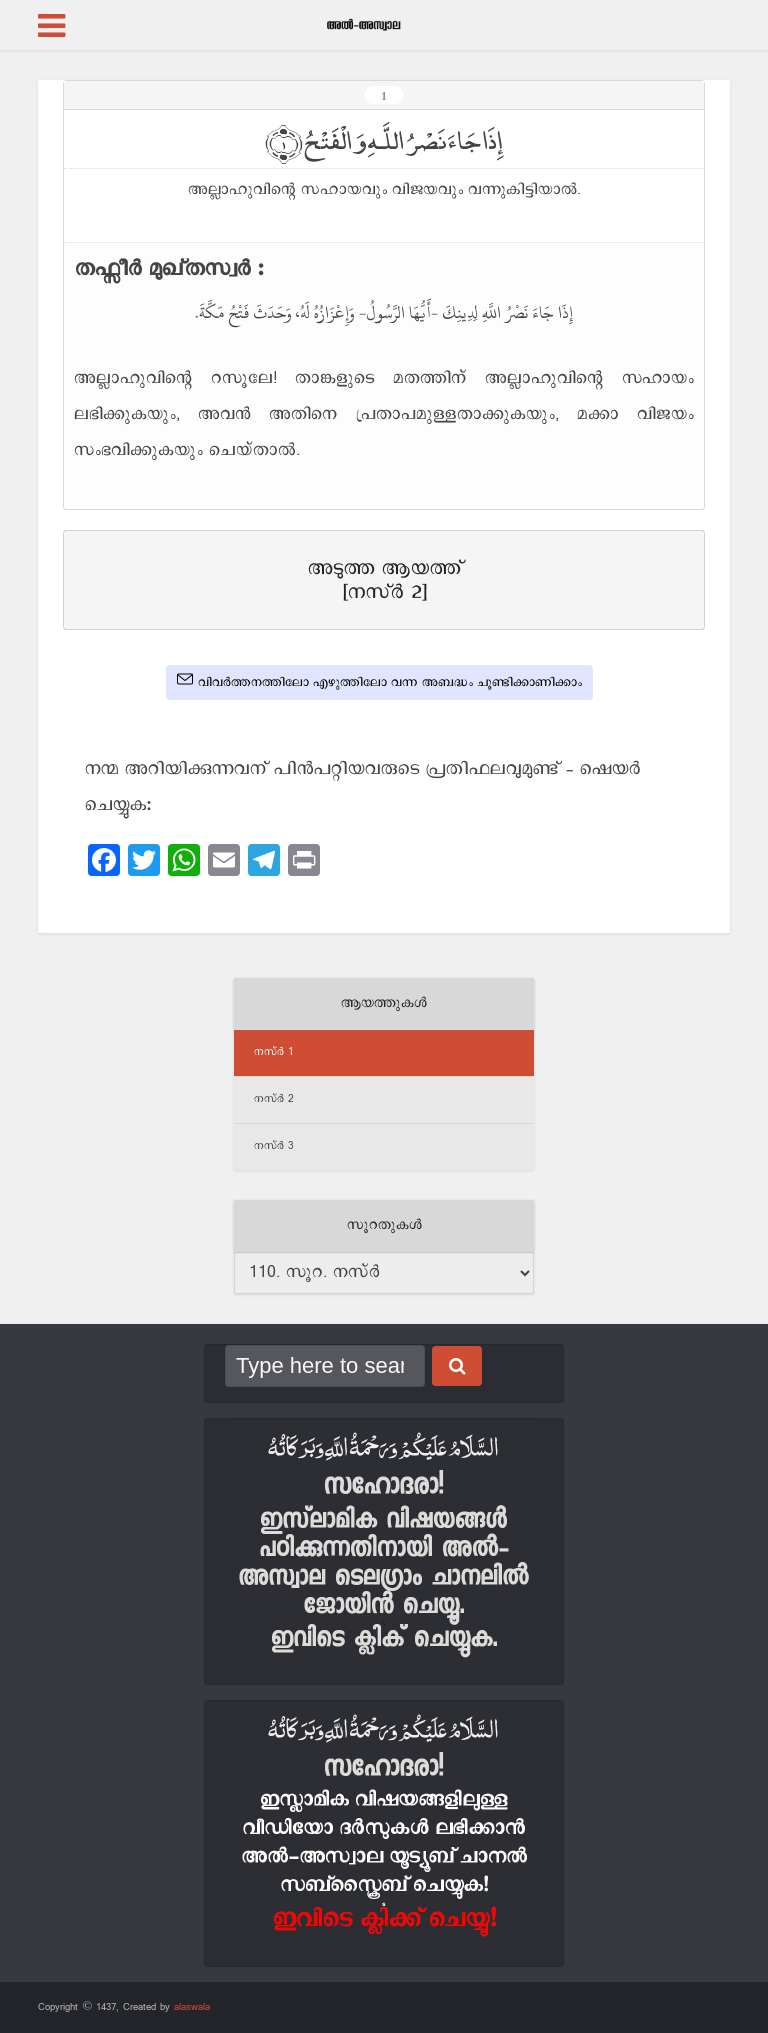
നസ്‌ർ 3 (274, 1146)
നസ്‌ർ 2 (274, 1099)
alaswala (192, 2007)
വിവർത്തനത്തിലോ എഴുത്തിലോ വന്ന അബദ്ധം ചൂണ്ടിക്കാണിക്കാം (379, 681)
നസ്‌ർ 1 (274, 1052)
